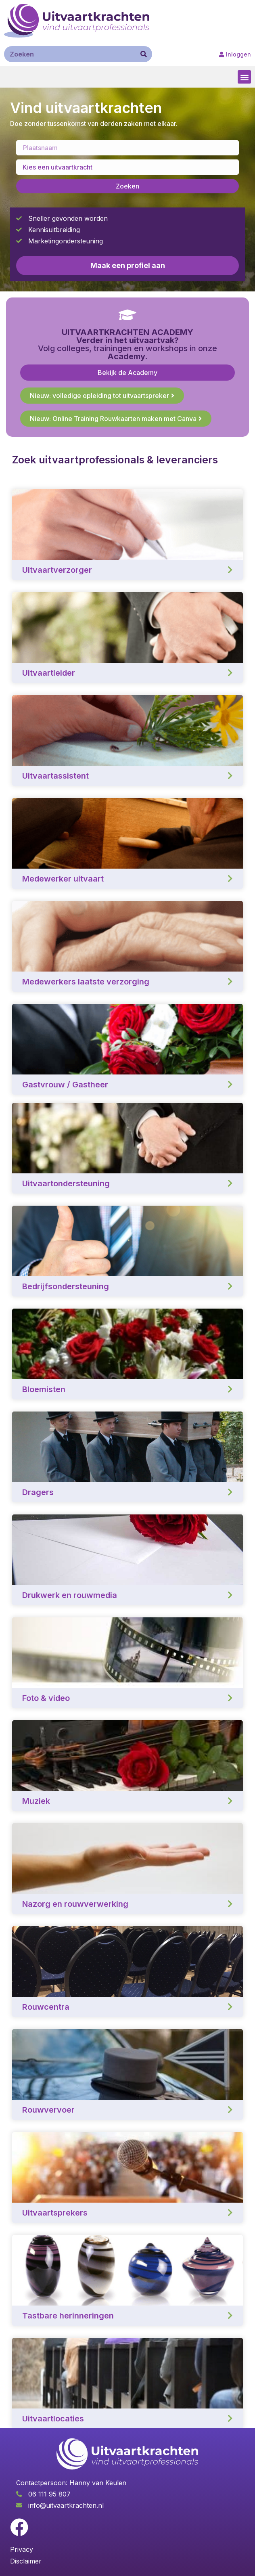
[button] (244, 77)
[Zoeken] (144, 54)
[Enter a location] (127, 147)
